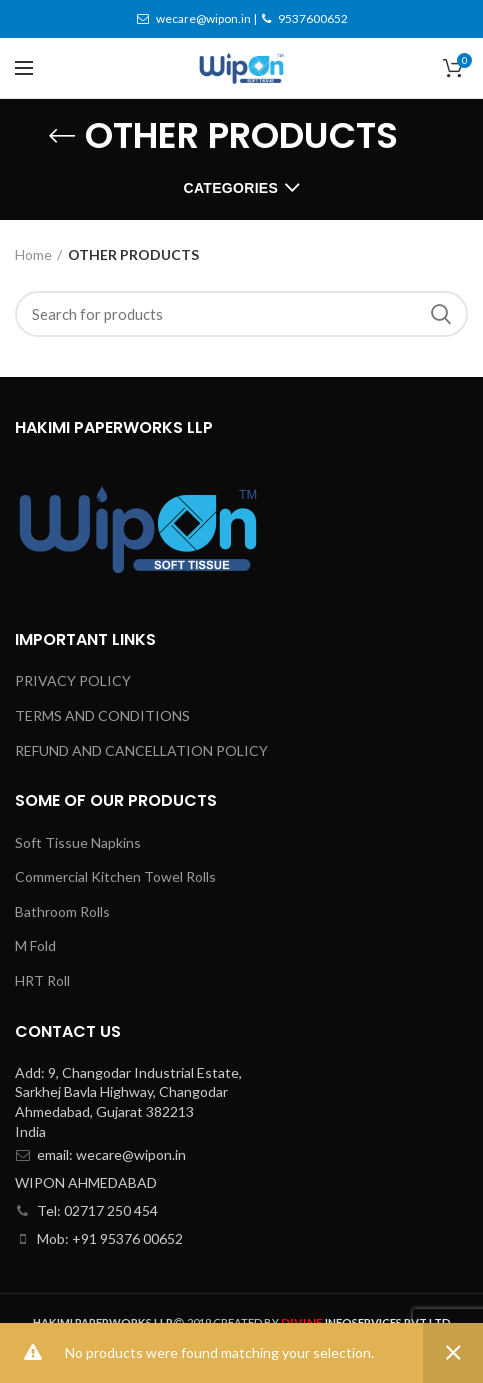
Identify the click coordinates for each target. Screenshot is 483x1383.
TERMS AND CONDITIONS (102, 715)
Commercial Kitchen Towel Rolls (115, 876)
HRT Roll (42, 980)
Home (33, 254)
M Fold (35, 945)
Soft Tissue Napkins (78, 842)
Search (441, 314)
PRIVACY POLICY (73, 680)
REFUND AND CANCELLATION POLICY (141, 750)
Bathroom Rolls (62, 911)
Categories (231, 188)
